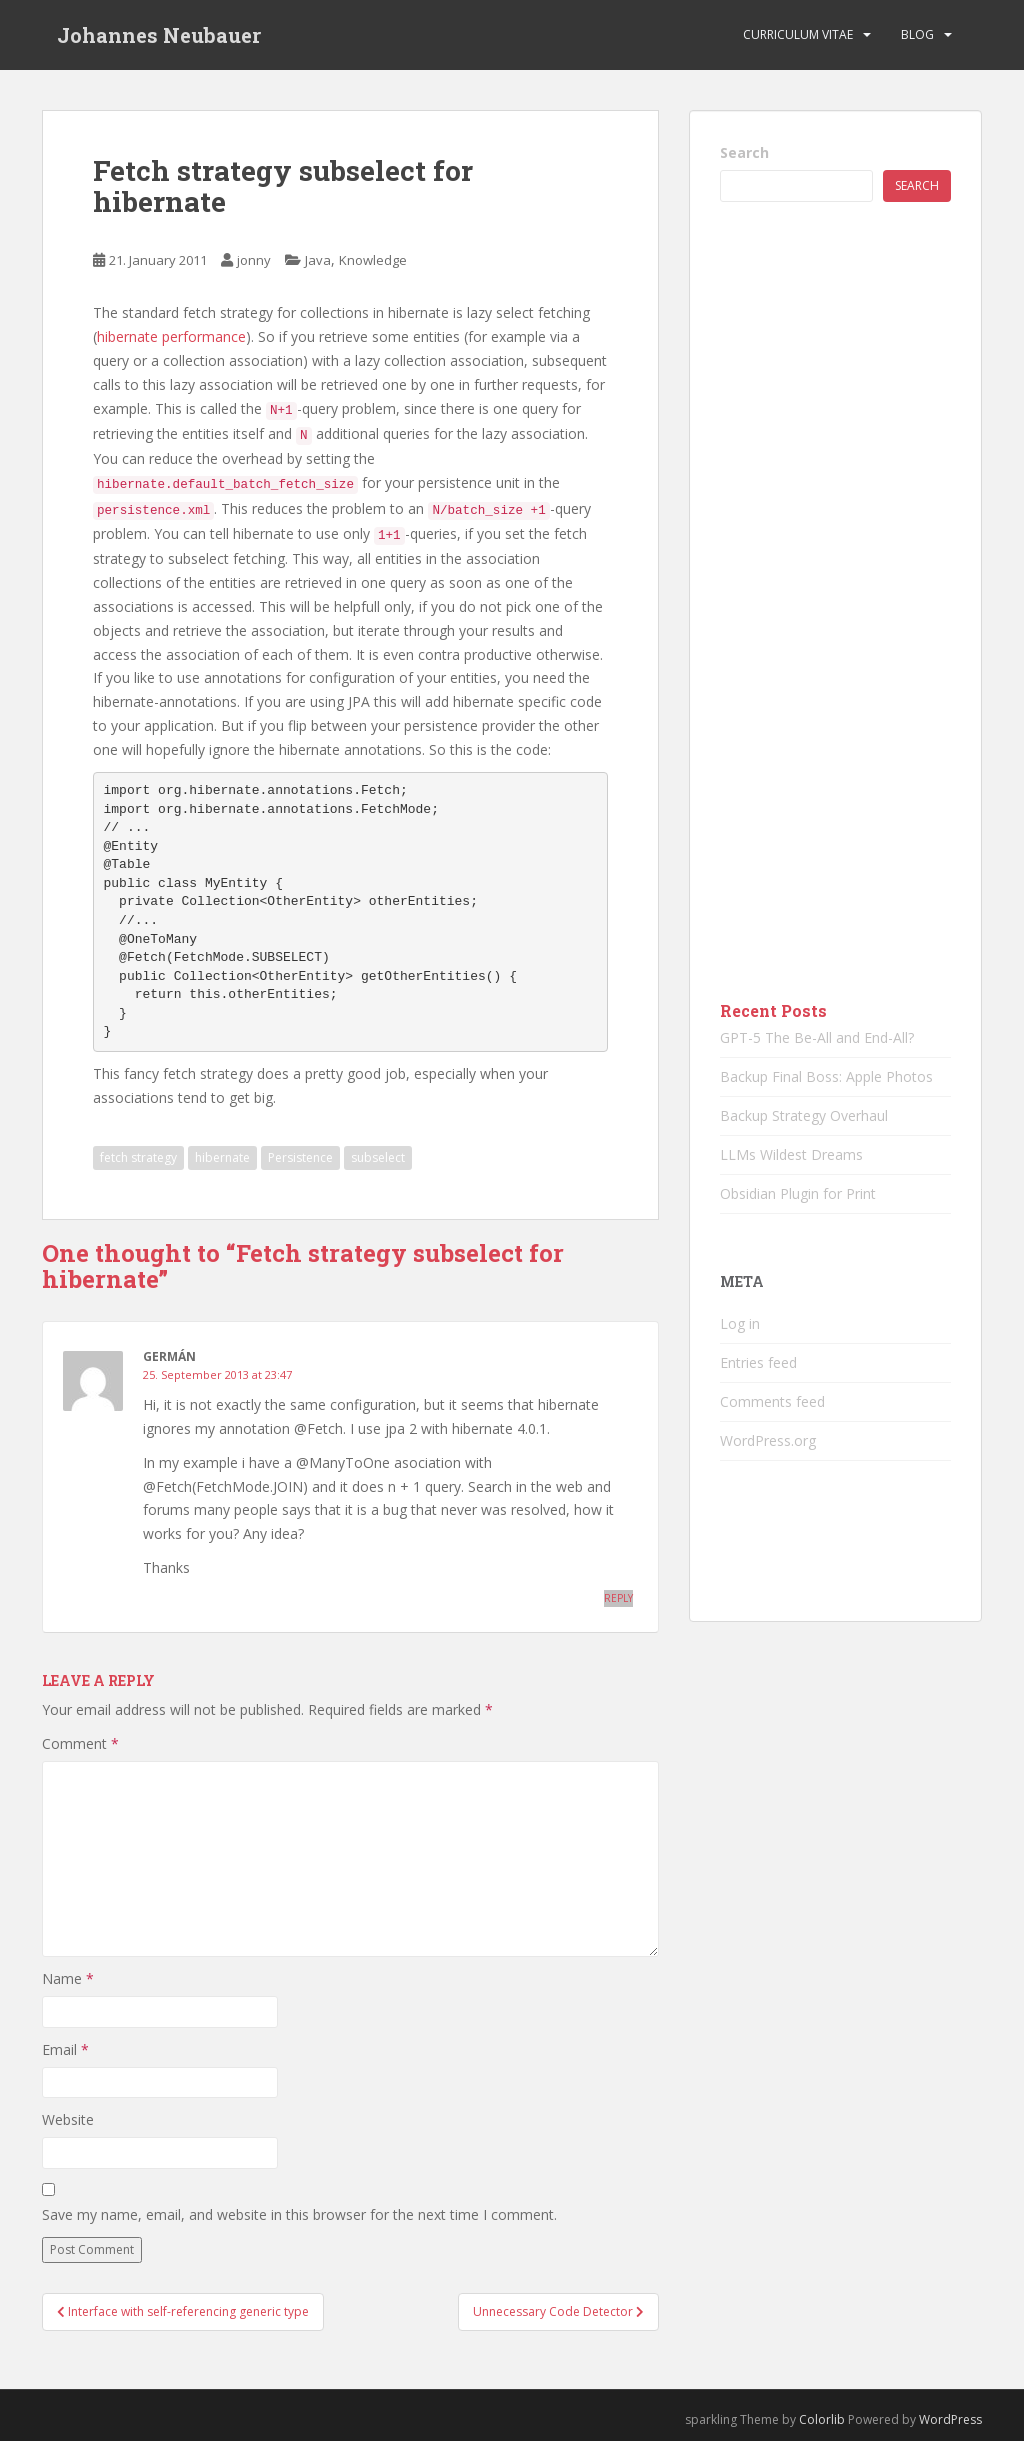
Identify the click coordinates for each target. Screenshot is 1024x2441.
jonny (254, 260)
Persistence (300, 1157)
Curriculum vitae (798, 34)
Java (318, 260)
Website (68, 2119)
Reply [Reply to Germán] (618, 1598)
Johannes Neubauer (159, 35)
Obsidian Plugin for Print (798, 1193)
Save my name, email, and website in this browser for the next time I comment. (299, 2214)
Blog (917, 34)
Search (744, 152)
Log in (740, 1323)
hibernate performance (171, 336)
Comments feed (772, 1401)
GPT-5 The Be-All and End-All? (817, 1037)
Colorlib (822, 2419)
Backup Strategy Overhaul (804, 1115)
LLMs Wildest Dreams (791, 1154)
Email (65, 2049)
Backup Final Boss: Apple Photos (826, 1076)
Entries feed (758, 1362)
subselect (378, 1157)
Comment (80, 1743)
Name (68, 1978)
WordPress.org (768, 1440)
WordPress (950, 2419)
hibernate (222, 1157)
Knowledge (373, 260)
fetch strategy (138, 1157)
